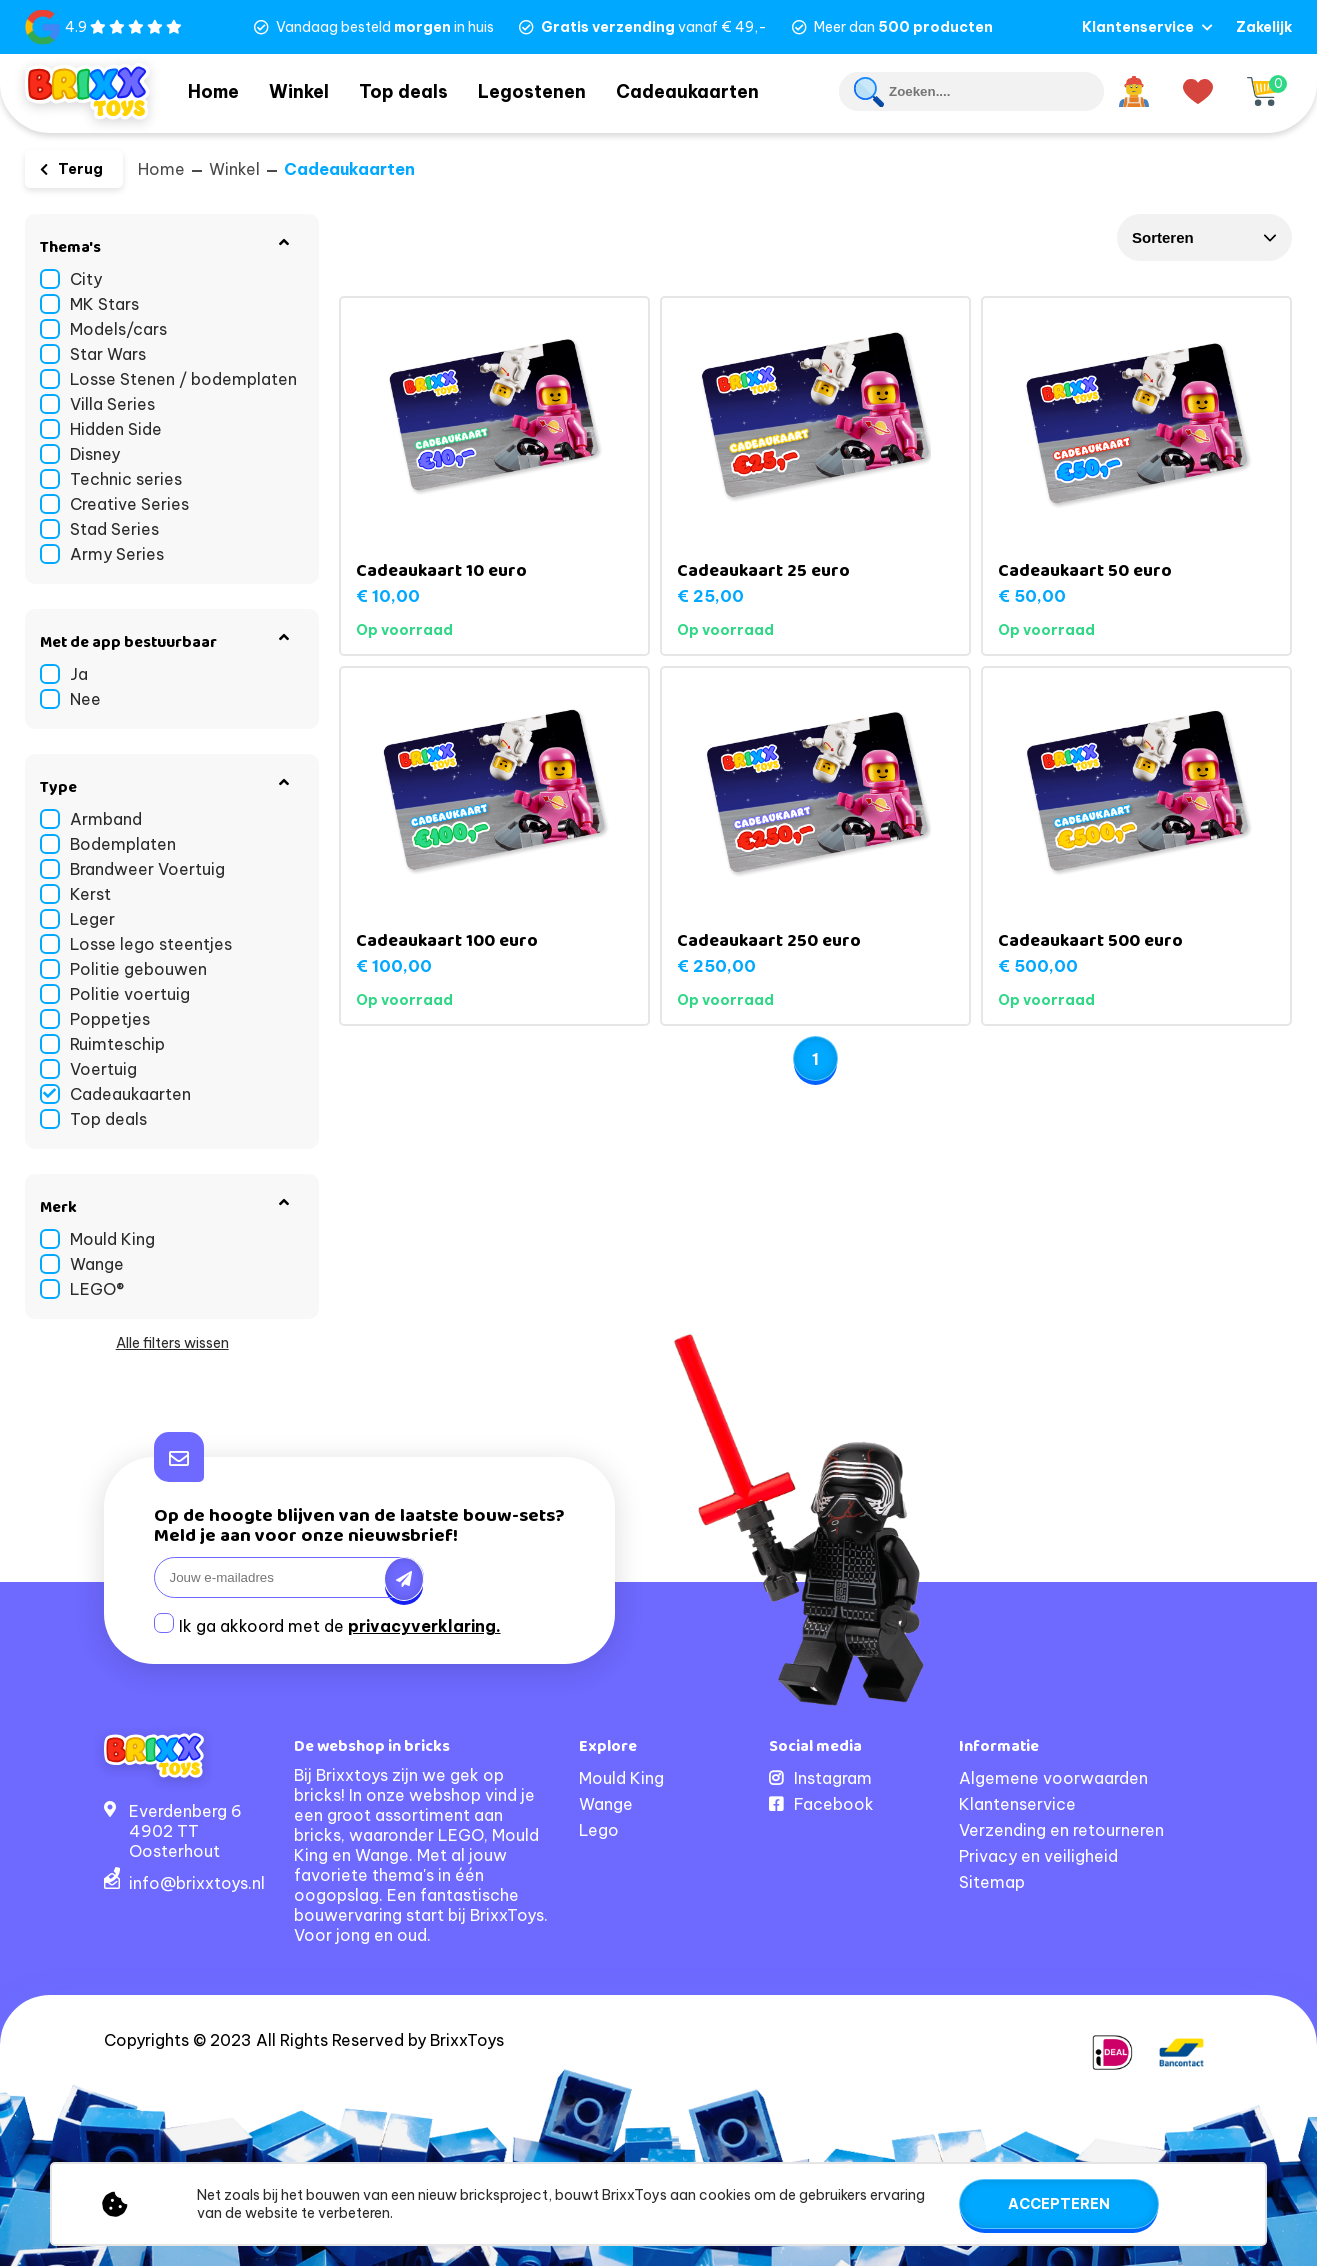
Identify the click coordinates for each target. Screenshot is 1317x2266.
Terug (80, 169)
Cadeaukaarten (719, 90)
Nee (85, 699)
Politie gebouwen (138, 969)
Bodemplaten (123, 844)
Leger (92, 919)
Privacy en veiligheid (1038, 1856)
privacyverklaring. (424, 1626)
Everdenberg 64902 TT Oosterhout (185, 1831)
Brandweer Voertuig (147, 869)
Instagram (833, 1778)
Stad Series (114, 529)
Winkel (313, 90)
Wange (97, 1264)
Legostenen (560, 90)
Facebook (834, 1804)
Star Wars (108, 354)
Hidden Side (116, 429)
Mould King (112, 1239)
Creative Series (129, 504)
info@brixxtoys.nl (197, 1883)
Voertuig (103, 1069)
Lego (599, 1830)
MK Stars (104, 304)
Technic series (126, 479)
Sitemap (992, 1882)
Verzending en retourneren (1061, 1830)
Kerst (90, 894)
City (86, 279)
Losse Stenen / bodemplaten (183, 379)
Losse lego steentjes (151, 944)
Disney (95, 454)
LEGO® (97, 1289)
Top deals (426, 90)
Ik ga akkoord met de (340, 1626)
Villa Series (112, 404)
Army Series (117, 554)
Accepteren (1059, 2204)
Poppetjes (110, 1019)
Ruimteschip (117, 1044)
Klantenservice (1138, 27)
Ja (79, 674)
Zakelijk (1264, 27)
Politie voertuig (130, 994)
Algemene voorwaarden (1053, 1778)
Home (218, 90)
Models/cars (118, 329)
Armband (106, 819)
